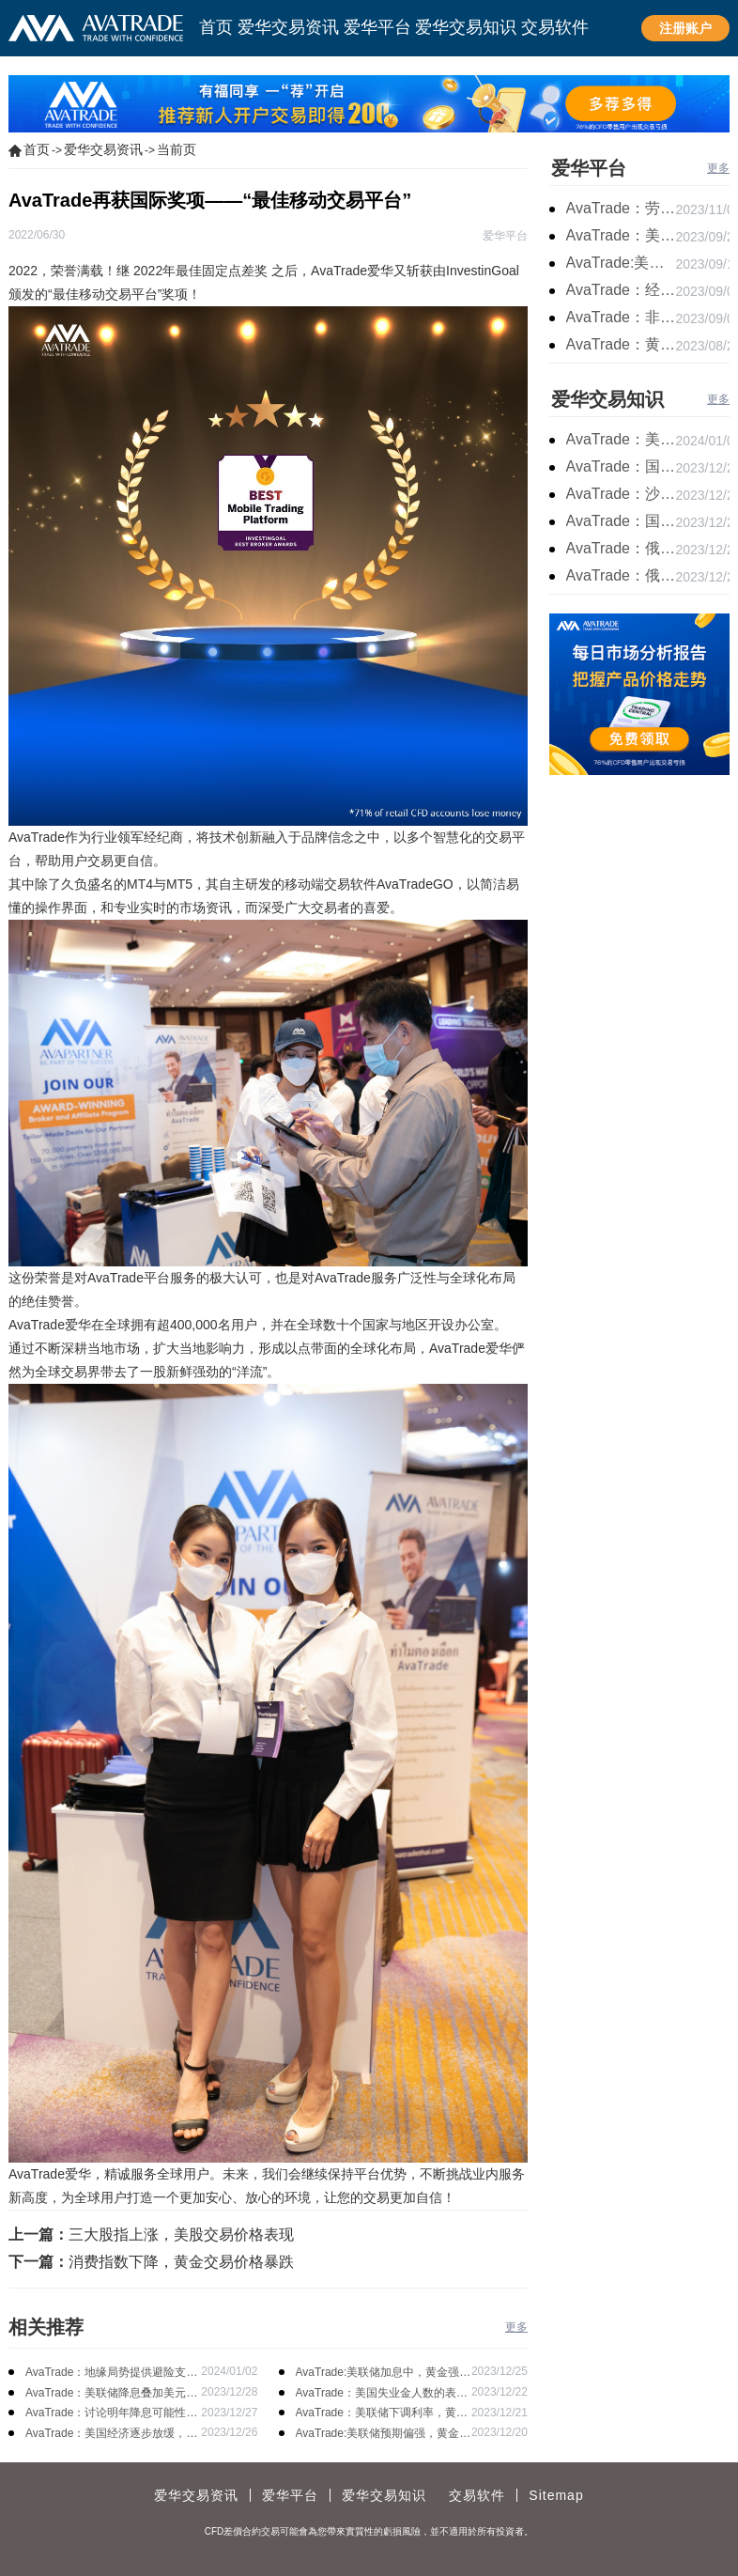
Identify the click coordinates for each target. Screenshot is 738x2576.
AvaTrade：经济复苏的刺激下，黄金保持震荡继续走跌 (621, 290)
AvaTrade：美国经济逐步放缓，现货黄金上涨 (111, 2435)
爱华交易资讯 (103, 149)
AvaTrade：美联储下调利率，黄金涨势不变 (382, 2414)
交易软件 (477, 2495)
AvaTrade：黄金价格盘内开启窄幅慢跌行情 (621, 344)
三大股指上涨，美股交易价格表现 (181, 2234)
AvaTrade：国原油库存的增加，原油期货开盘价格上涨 (621, 466)
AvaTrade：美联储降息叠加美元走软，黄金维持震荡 (111, 2394)
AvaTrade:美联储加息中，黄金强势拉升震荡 (383, 2374)
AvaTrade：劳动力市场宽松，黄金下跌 (621, 208)
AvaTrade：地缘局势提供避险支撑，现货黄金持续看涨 (105, 2374)
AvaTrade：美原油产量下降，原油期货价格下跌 (621, 439)
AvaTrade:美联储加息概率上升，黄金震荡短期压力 (621, 263)
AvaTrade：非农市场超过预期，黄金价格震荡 (621, 317)
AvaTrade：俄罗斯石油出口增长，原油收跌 (621, 575)
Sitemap (556, 2495)
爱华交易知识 (607, 399)
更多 (516, 2327)
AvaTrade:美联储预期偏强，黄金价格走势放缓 (383, 2435)
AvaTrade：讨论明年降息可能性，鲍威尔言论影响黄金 (111, 2414)
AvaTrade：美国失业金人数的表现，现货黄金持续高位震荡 (376, 2394)
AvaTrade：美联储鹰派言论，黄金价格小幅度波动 (621, 235)
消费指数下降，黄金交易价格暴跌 (181, 2262)
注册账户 (685, 28)
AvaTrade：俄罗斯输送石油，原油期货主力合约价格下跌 (621, 548)
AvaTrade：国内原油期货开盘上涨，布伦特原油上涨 (621, 521)
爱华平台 (588, 168)
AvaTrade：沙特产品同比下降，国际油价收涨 (621, 494)
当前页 (176, 149)
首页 (36, 149)
